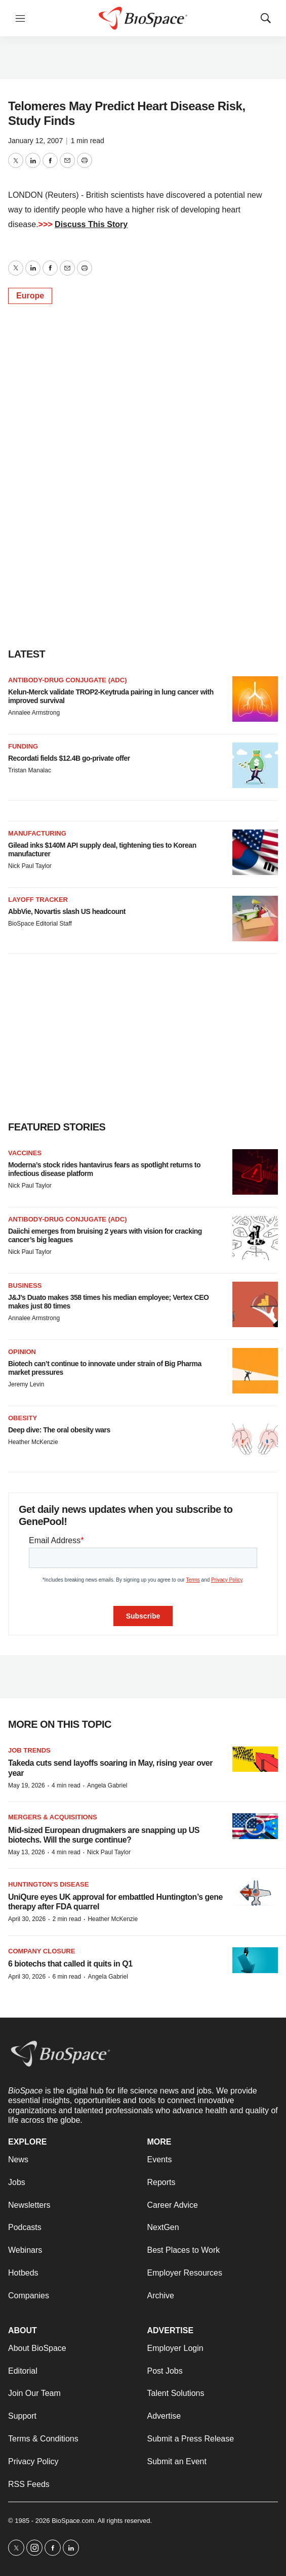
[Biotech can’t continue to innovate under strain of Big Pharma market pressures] (255, 1370)
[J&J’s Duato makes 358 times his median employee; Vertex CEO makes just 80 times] (255, 1304)
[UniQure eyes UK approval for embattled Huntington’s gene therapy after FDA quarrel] (255, 1893)
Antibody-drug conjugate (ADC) (67, 680)
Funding (23, 746)
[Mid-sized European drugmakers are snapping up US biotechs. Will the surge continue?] (255, 1826)
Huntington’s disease (48, 1884)
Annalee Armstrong (34, 712)
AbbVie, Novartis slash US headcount (67, 911)
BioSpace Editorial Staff (40, 923)
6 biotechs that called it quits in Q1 (70, 1963)
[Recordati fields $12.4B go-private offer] (255, 765)
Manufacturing (37, 833)
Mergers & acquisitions (52, 1817)
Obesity (22, 1418)
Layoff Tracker (38, 899)
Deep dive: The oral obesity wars (59, 1430)
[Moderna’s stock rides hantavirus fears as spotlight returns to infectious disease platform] (255, 1172)
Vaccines (25, 1153)
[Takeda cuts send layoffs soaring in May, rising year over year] (255, 1759)
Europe (30, 295)
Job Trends (29, 1750)
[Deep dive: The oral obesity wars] (255, 1437)
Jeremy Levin (26, 1384)
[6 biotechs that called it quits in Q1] (255, 1960)
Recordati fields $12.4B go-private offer (69, 758)
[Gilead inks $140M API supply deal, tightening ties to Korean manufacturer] (255, 852)
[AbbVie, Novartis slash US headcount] (255, 918)
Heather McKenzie (33, 1442)
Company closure (41, 1951)
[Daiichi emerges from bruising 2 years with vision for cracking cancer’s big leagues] (255, 1238)
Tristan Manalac (29, 770)
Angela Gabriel (107, 1785)
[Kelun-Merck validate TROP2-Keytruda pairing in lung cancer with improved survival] (255, 699)
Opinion (22, 1352)
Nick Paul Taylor (30, 865)
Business (25, 1285)
